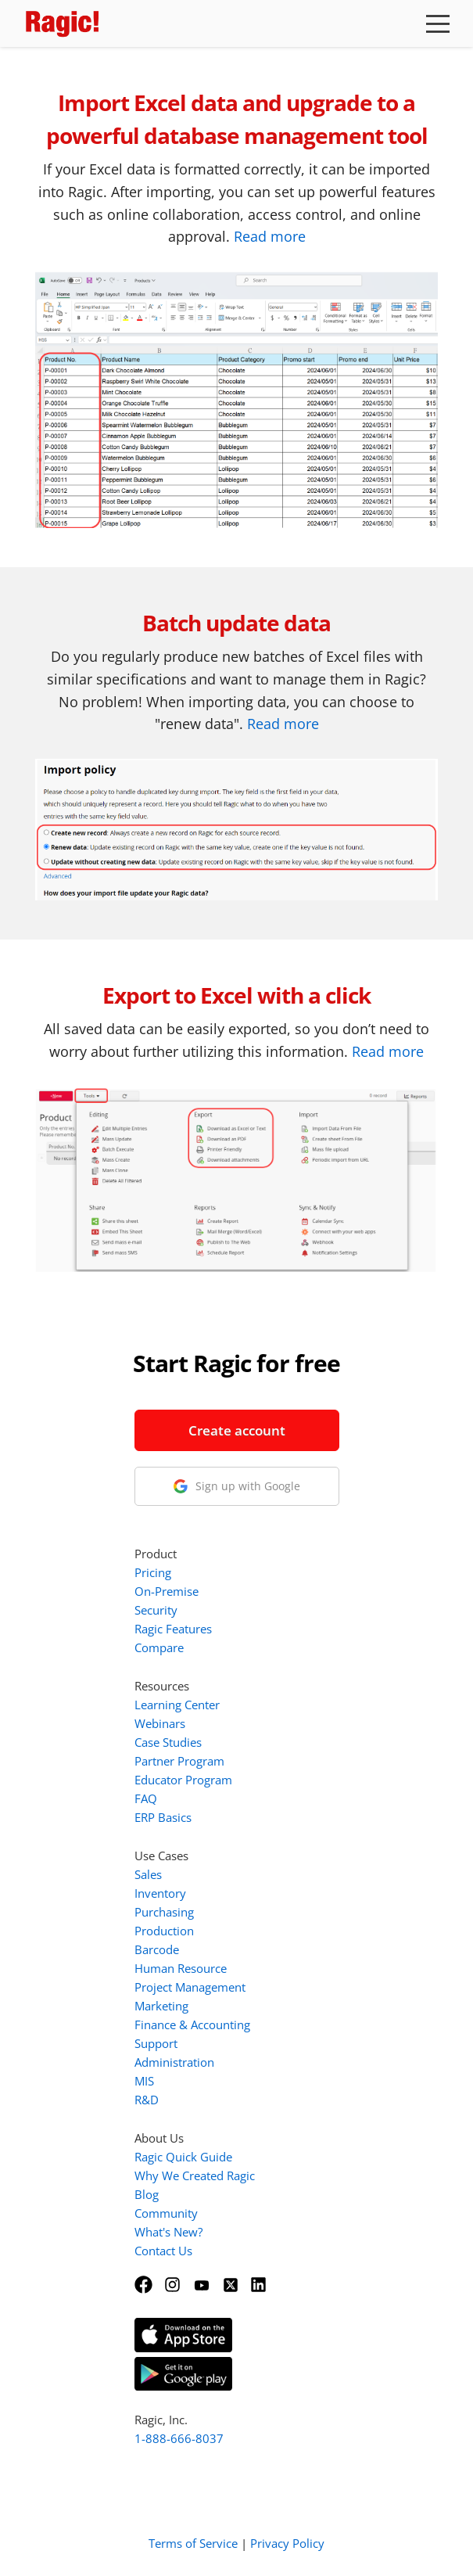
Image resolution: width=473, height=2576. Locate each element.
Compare (159, 1647)
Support (155, 2043)
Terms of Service (193, 2543)
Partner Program (179, 1761)
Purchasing (164, 1912)
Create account (236, 1430)
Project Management (189, 1987)
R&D (146, 2099)
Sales (148, 1874)
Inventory (160, 1893)
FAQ (145, 1798)
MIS (144, 2081)
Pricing (152, 1572)
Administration (174, 2062)
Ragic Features (173, 1628)
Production (164, 1930)
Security (155, 1610)
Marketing (161, 2006)
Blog (146, 2194)
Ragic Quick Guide (183, 2157)
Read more (270, 236)
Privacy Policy (287, 2543)
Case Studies (168, 1742)
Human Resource (180, 1968)
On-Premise (166, 1591)
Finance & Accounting (192, 2024)
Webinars (159, 1723)
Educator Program (183, 1779)
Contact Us (163, 2250)
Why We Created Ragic (194, 2175)
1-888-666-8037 (179, 2438)
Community (166, 2213)
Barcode (156, 1949)
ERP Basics (163, 1817)
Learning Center (177, 1704)
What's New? (168, 2232)
